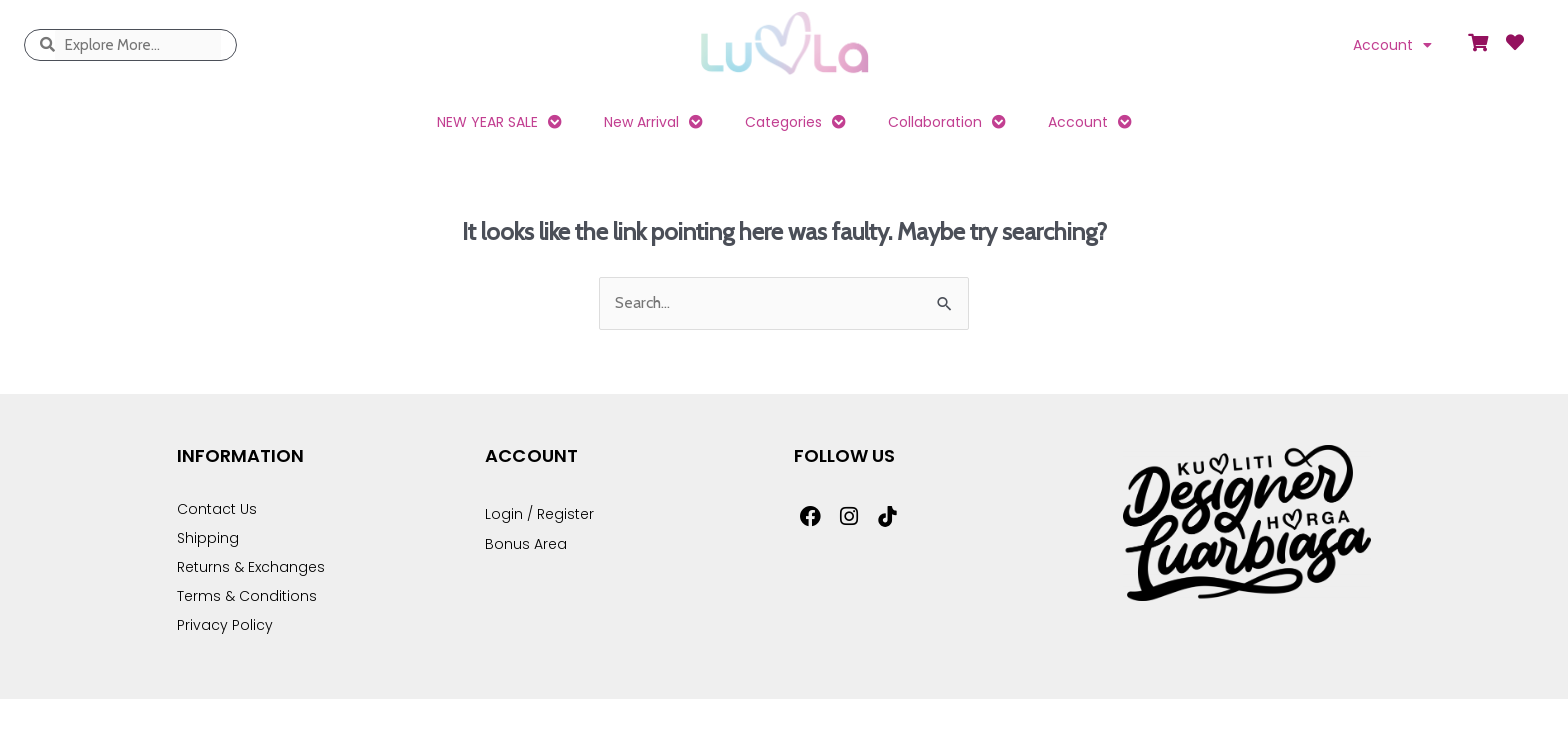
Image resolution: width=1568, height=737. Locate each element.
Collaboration (947, 122)
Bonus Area (526, 544)
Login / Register (539, 514)
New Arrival (653, 122)
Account (1392, 45)
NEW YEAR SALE (499, 122)
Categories (795, 122)
